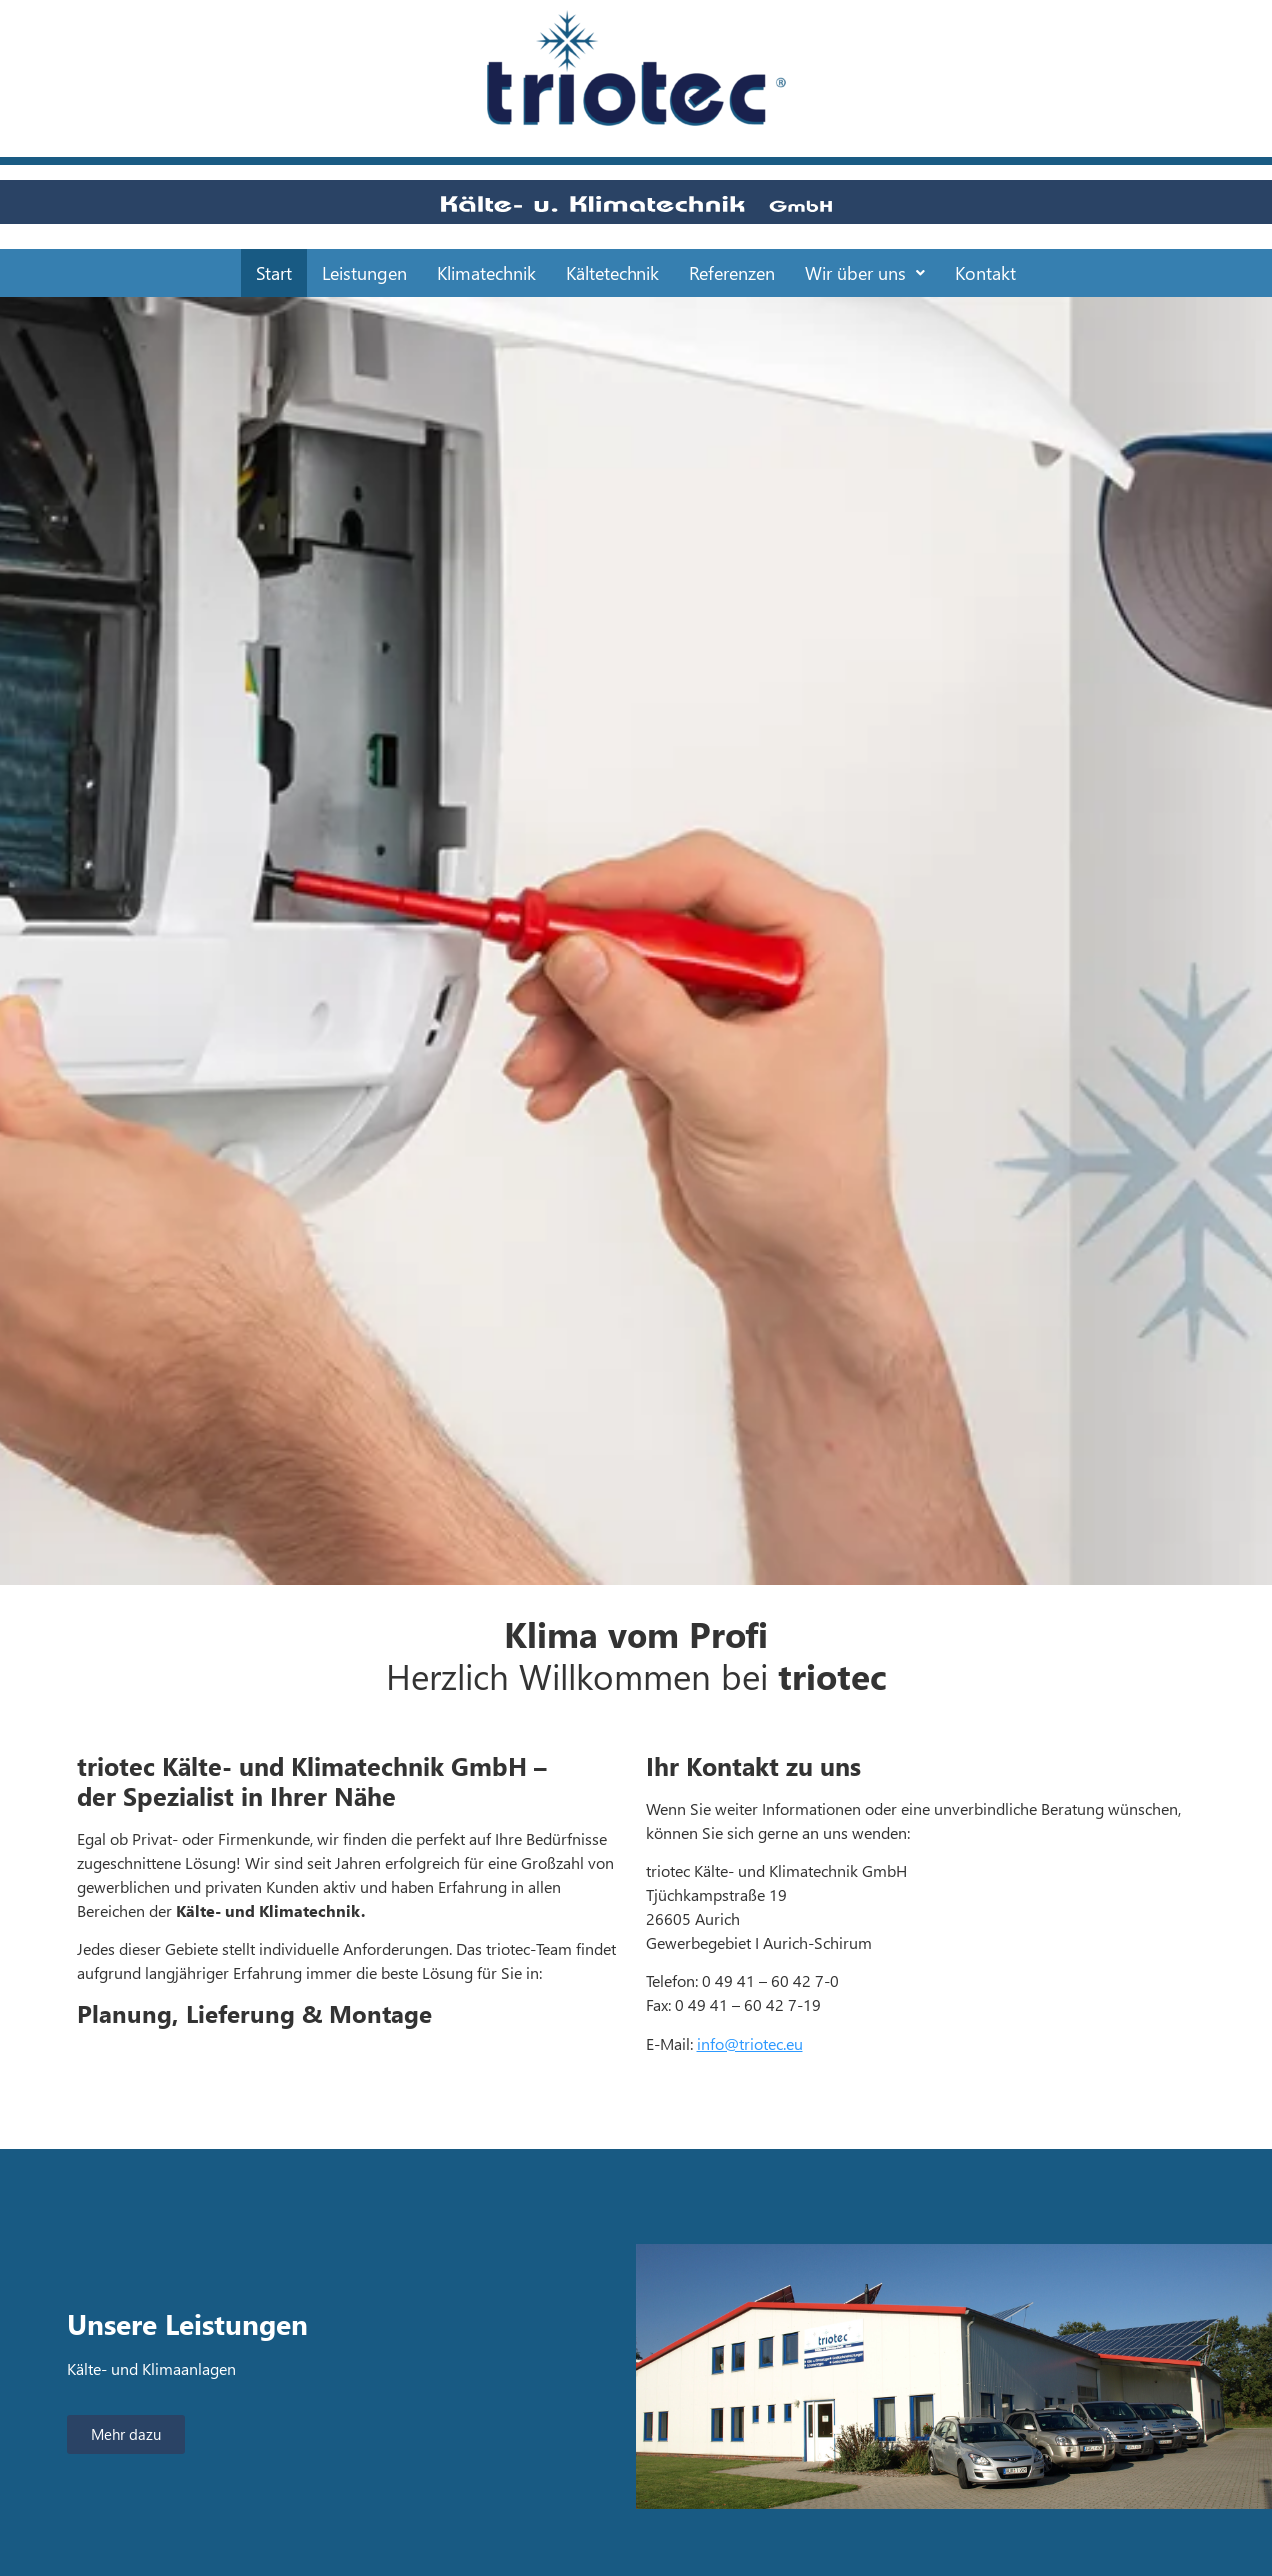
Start (274, 272)
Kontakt (985, 272)
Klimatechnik (486, 272)
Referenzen (732, 272)
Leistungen (364, 272)
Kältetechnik (612, 272)
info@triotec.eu (750, 2043)
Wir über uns (865, 272)
